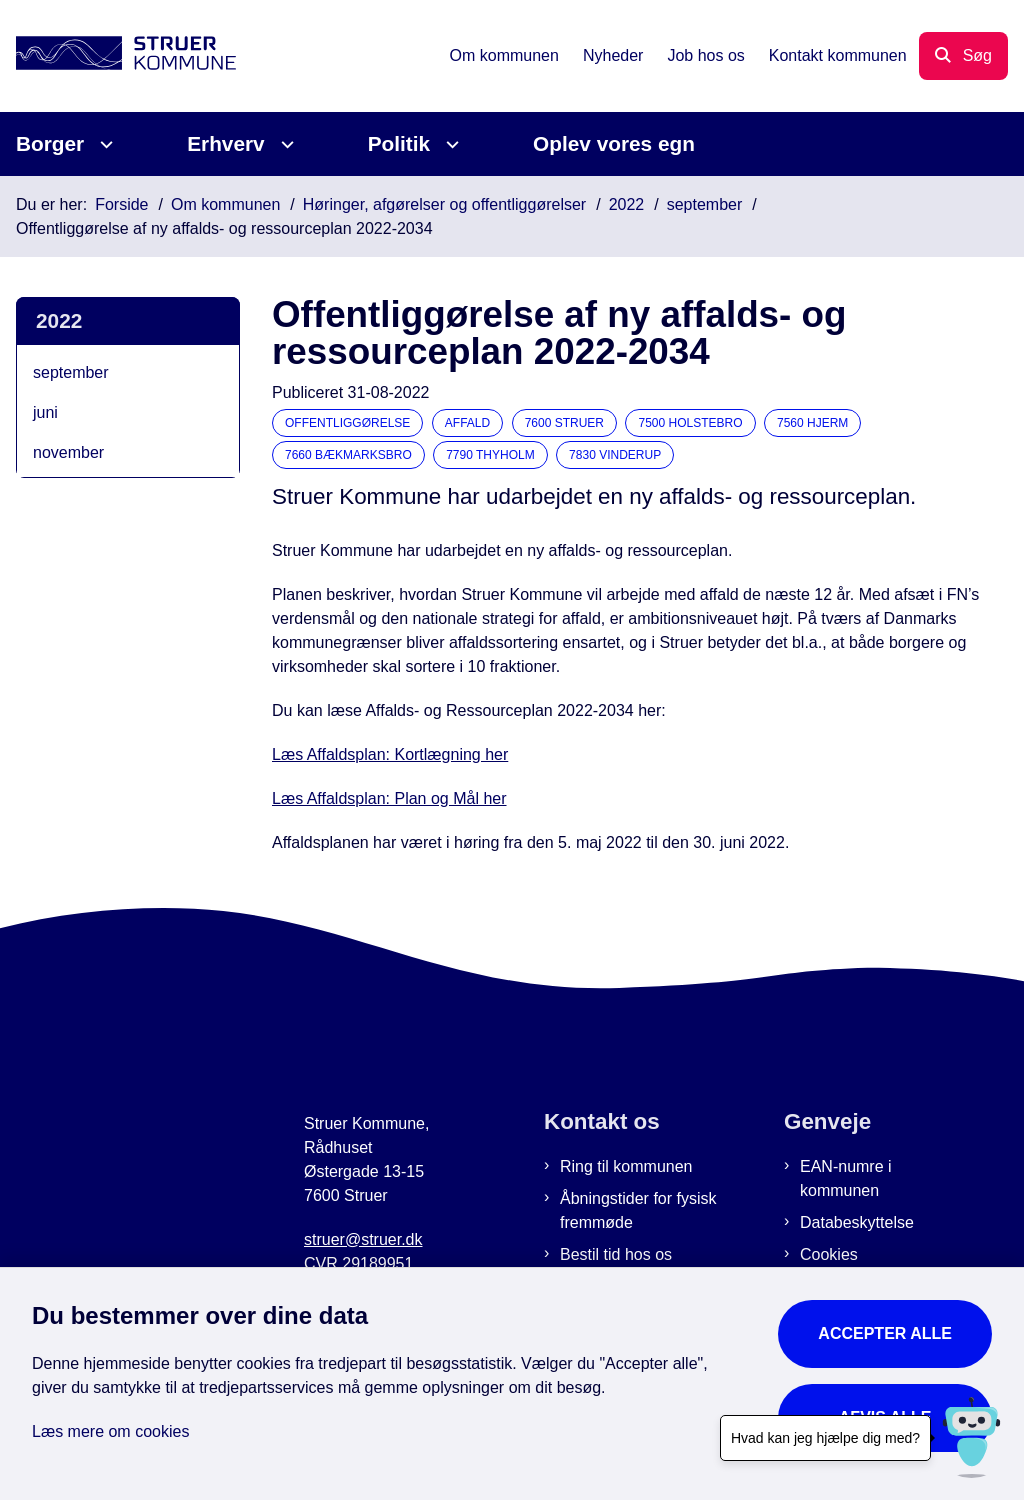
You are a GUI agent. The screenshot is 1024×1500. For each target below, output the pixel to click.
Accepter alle (885, 1333)
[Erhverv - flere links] (284, 144)
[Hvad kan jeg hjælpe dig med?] (971, 1437)
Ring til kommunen (626, 1166)
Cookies (829, 1254)
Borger (50, 143)
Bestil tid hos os (616, 1254)
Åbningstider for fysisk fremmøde (638, 1210)
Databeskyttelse (857, 1222)
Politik (399, 143)
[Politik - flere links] (449, 144)
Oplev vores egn (614, 143)
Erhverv (225, 143)
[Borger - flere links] (103, 144)
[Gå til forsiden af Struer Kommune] (118, 56)
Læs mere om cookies (110, 1431)
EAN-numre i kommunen (846, 1178)
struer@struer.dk (363, 1239)
